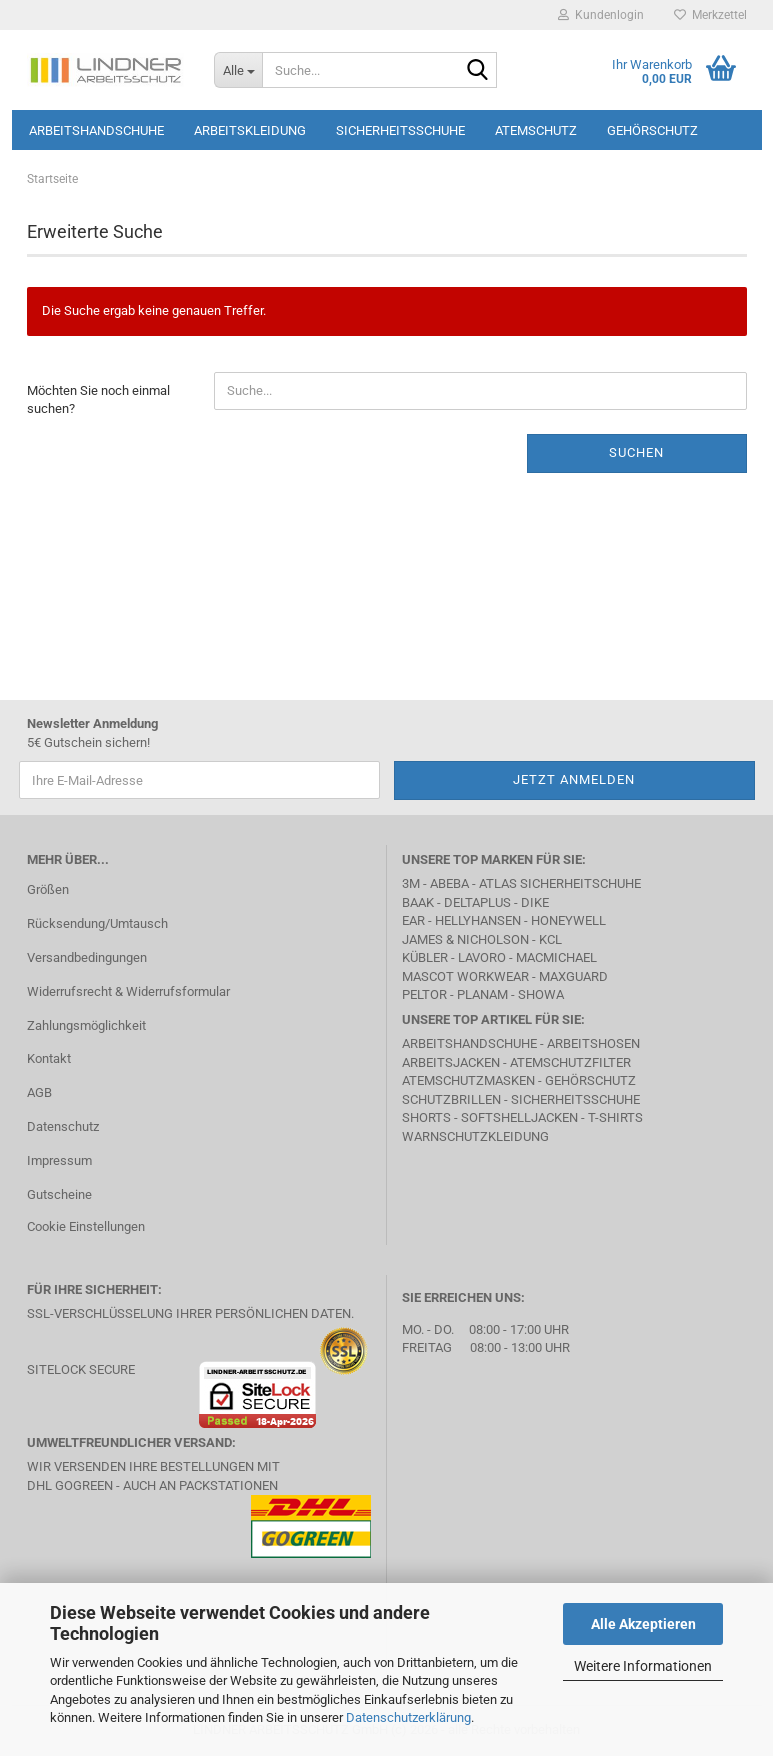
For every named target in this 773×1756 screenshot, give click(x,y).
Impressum (59, 1160)
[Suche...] (238, 70)
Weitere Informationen (643, 1666)
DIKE (535, 902)
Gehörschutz (652, 130)
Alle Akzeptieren (643, 1624)
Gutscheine (59, 1194)
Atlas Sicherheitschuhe (560, 883)
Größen (48, 889)
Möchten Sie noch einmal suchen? (98, 400)
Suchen (636, 452)
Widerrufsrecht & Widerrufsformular (128, 991)
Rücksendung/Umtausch (97, 923)
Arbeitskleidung (250, 130)
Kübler (425, 957)
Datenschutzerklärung (408, 1717)
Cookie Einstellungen (86, 1226)
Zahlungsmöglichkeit (86, 1025)
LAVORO (482, 957)
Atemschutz (536, 130)
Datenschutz (63, 1126)
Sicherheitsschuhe (400, 130)
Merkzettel (710, 15)
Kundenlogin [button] (601, 15)
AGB (39, 1092)
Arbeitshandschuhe (96, 130)
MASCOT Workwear (465, 976)
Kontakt (49, 1058)
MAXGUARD (573, 976)
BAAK (418, 902)
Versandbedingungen (87, 957)
